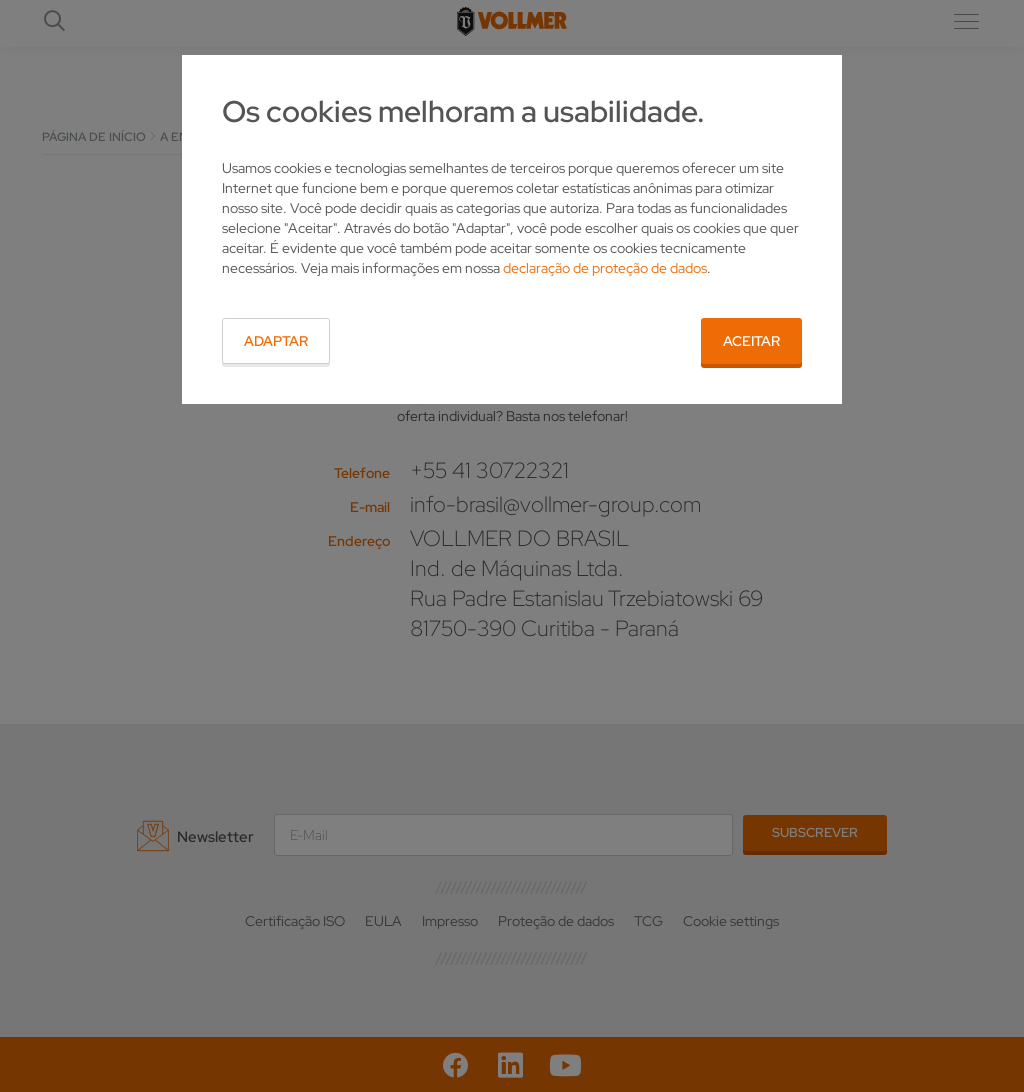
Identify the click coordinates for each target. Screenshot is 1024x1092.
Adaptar (276, 341)
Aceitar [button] (751, 341)
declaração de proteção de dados (605, 268)
